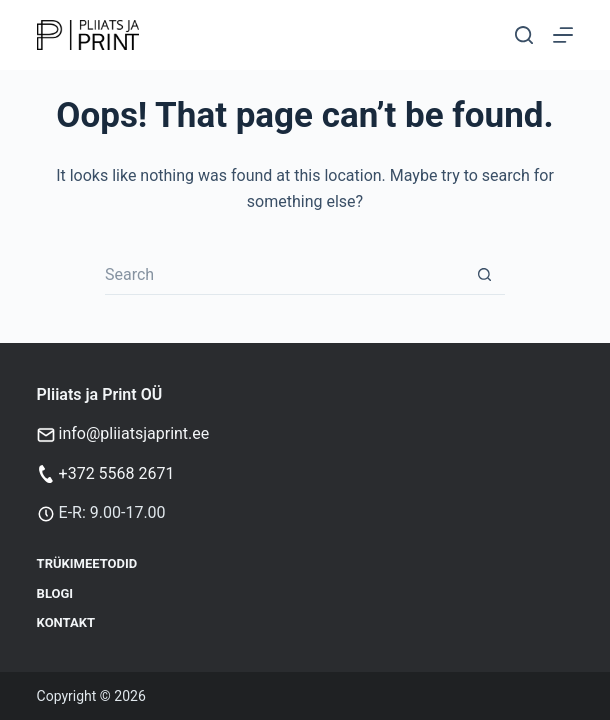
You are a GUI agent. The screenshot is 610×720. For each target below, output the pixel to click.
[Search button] (485, 275)
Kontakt (66, 622)
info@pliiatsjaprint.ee (134, 433)
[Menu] (563, 35)
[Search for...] (285, 275)
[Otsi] (524, 35)
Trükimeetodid (87, 563)
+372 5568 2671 (117, 473)
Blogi (55, 593)
